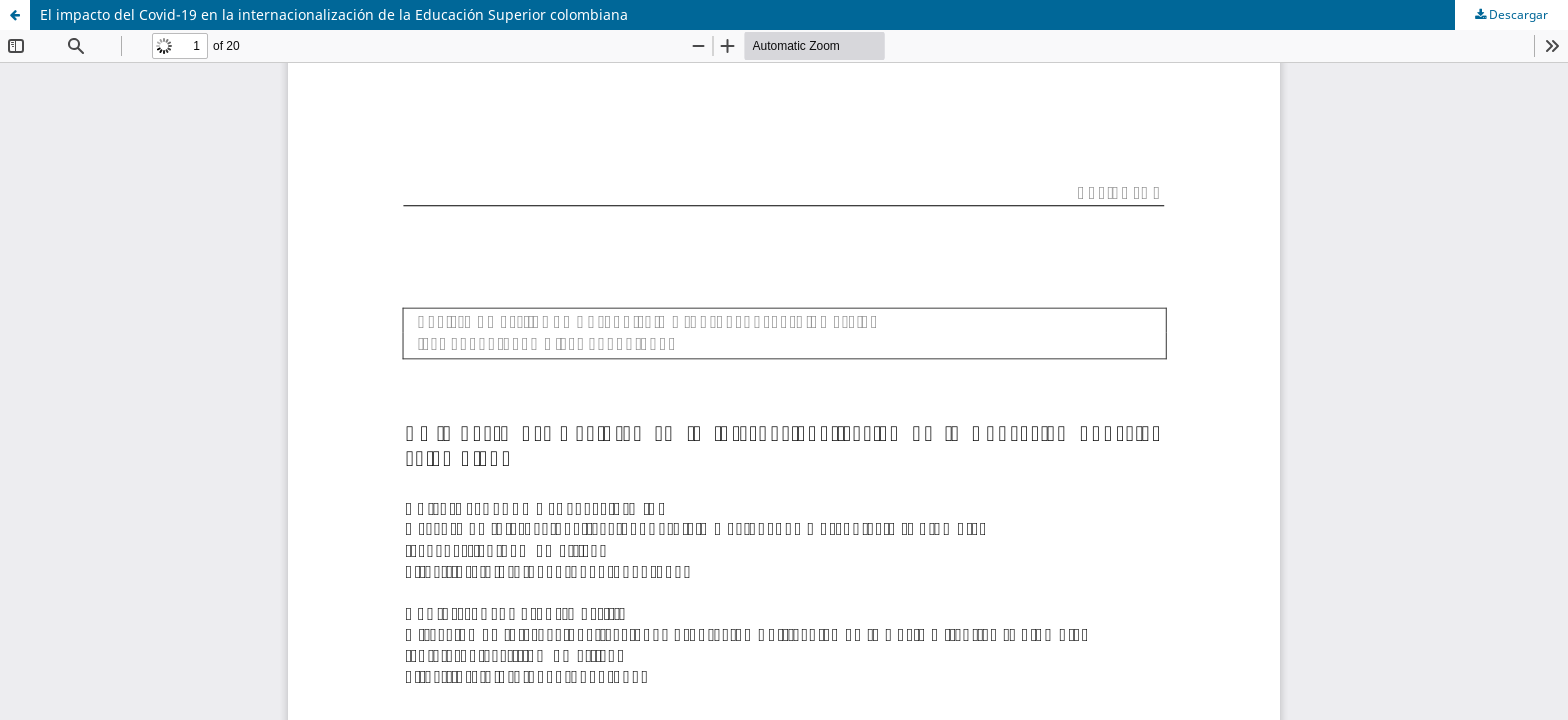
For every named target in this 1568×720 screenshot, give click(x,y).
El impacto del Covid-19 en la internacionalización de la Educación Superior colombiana (334, 14)
